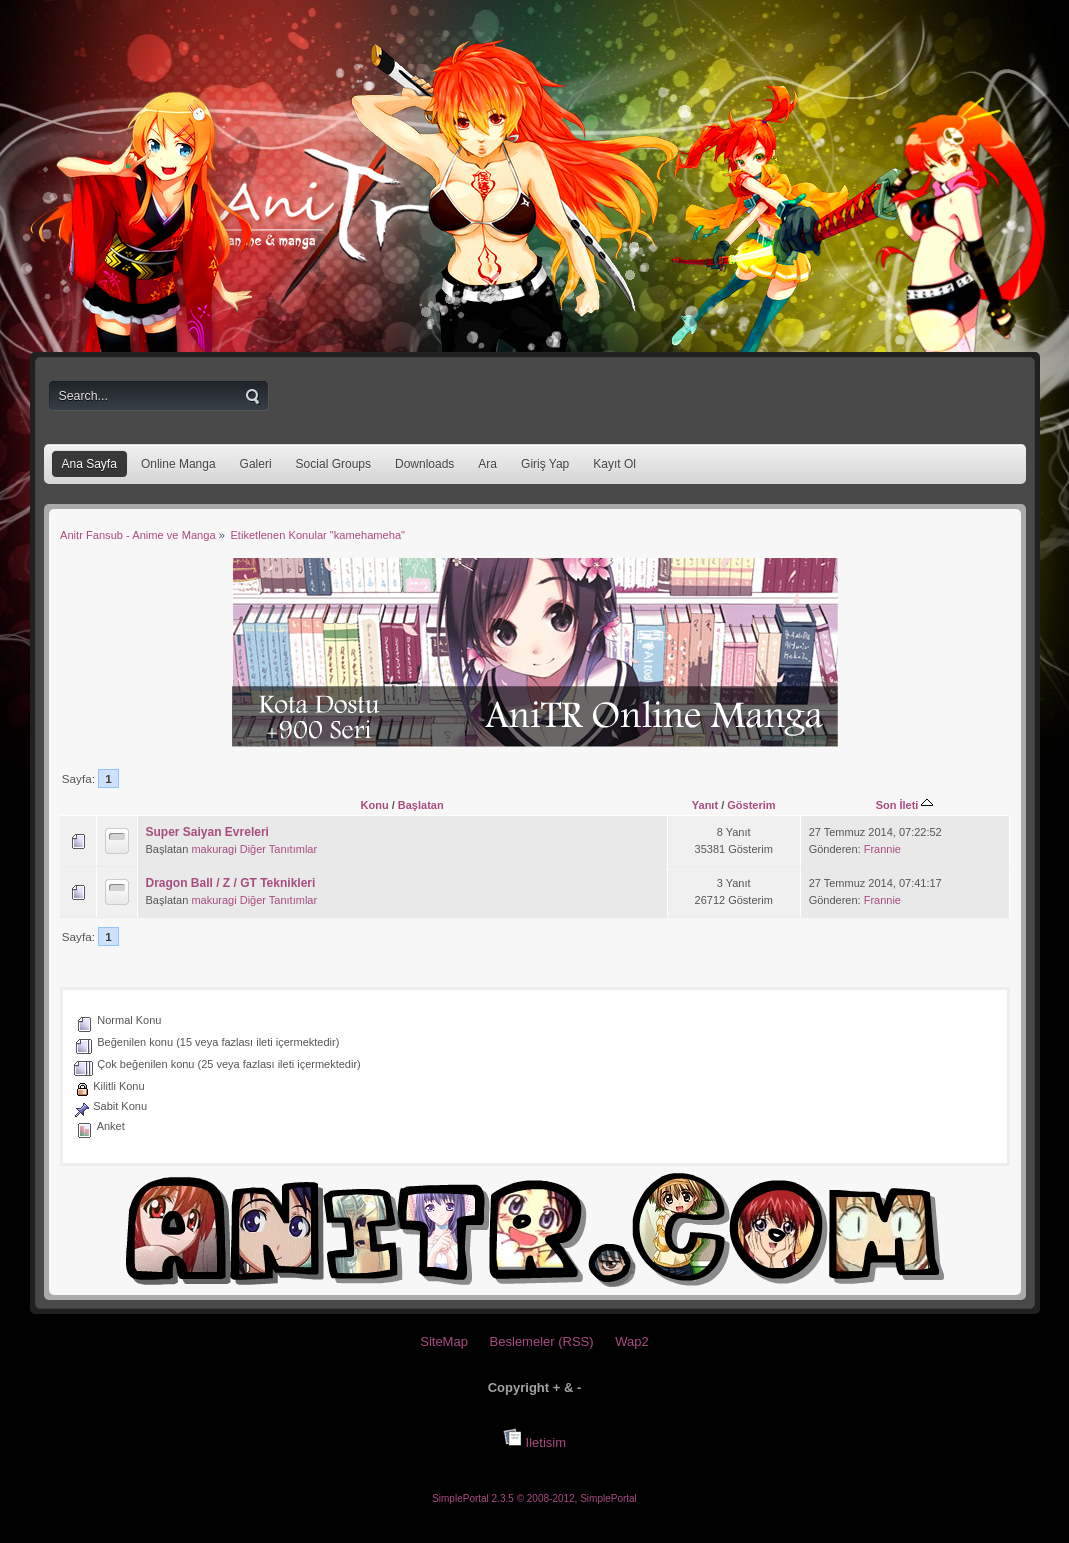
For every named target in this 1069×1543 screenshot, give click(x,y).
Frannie (882, 849)
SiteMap (444, 1341)
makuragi (213, 849)
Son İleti (905, 805)
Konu (375, 805)
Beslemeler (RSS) (542, 1341)
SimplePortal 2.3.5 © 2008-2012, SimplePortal (534, 1498)
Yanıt (705, 805)
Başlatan (421, 805)
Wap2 (631, 1341)
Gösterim (751, 805)
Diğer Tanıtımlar (278, 849)
